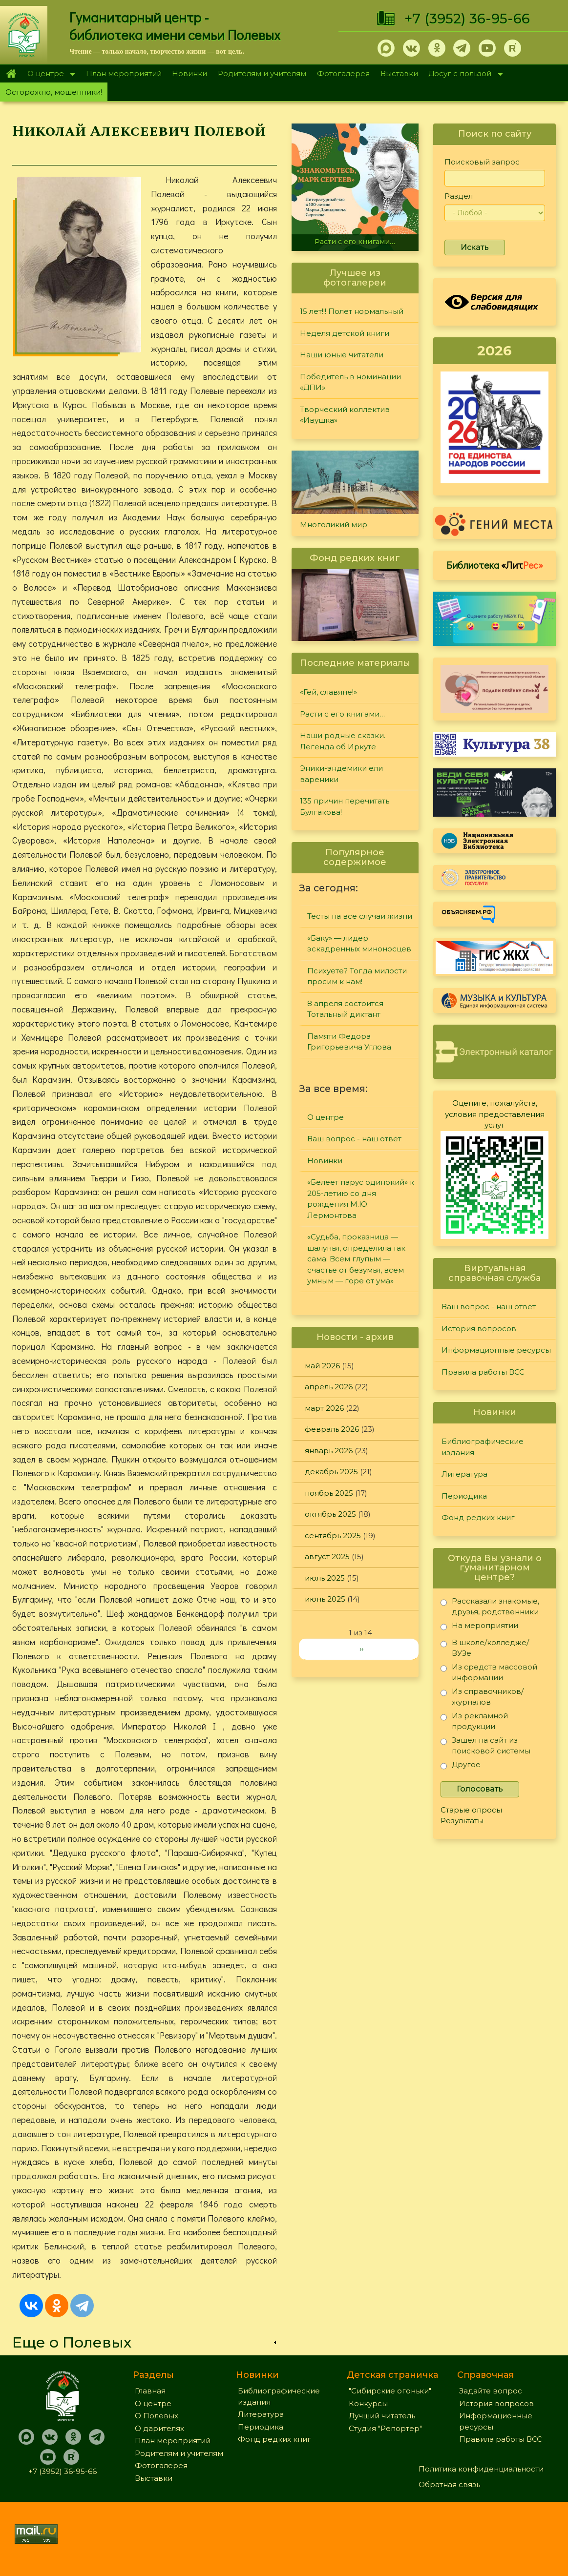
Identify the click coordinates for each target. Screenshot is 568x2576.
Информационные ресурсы (496, 1350)
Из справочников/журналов (482, 1696)
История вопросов (479, 1328)
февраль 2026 (332, 1429)
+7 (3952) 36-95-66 (467, 18)
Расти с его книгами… (355, 241)
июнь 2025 (325, 1599)
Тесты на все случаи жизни (359, 916)
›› (361, 1648)
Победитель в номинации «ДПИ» (350, 382)
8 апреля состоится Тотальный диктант (345, 1009)
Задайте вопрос (490, 2390)
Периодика (464, 1496)
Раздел (458, 196)
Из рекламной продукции (474, 1720)
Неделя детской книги (344, 333)
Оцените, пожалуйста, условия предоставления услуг (495, 1114)
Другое (461, 1766)
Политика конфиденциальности (481, 2468)
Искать (475, 247)
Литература (464, 1474)
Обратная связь (449, 2484)
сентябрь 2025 (333, 1535)
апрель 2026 (329, 1386)
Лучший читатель (382, 2415)
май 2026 (322, 1365)
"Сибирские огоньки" (390, 2390)
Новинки (189, 73)
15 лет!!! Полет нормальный (351, 311)
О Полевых (156, 2415)
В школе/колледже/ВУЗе (485, 1647)
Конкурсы (368, 2403)
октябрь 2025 (330, 1514)
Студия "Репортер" (385, 2428)
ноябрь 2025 (329, 1493)
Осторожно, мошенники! (53, 92)
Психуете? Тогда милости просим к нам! (357, 976)
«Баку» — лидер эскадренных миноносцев (359, 943)
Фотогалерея (343, 73)
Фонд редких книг (478, 1517)
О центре (48, 74)
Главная (11, 73)
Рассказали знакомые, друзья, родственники (490, 1606)
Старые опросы (471, 1809)
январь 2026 (329, 1450)
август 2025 (327, 1556)
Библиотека (494, 564)
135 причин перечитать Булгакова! (344, 806)
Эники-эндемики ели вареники (341, 773)
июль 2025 (325, 1578)
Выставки (399, 73)
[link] (144, 2342)
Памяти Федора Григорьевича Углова (349, 1041)
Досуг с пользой (463, 74)
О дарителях (159, 2428)
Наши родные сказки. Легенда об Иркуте (342, 741)
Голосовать (480, 1788)
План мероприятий (124, 73)
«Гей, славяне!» (328, 692)
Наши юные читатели (341, 354)
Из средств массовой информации (489, 1672)
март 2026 (324, 1408)
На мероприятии (479, 1627)
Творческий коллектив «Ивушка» (345, 415)
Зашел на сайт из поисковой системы (485, 1745)
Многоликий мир (333, 524)
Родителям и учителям (262, 73)
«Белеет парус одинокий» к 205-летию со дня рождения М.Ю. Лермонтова (360, 1198)
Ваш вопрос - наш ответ (354, 1138)
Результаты (462, 1820)
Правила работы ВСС (483, 1372)
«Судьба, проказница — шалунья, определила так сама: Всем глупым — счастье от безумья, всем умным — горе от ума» (356, 1258)
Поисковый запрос (482, 161)
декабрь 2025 (331, 1471)
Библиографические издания (483, 1447)
